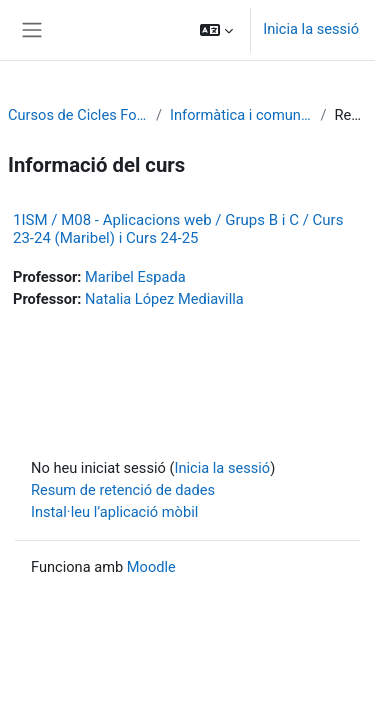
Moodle (151, 567)
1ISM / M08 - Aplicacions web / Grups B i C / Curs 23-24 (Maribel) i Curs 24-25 (178, 229)
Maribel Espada (135, 277)
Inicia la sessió (311, 29)
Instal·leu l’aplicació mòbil (114, 512)
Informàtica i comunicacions (241, 115)
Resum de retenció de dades (123, 490)
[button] (216, 30)
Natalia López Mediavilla (164, 299)
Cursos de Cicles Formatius (78, 115)
